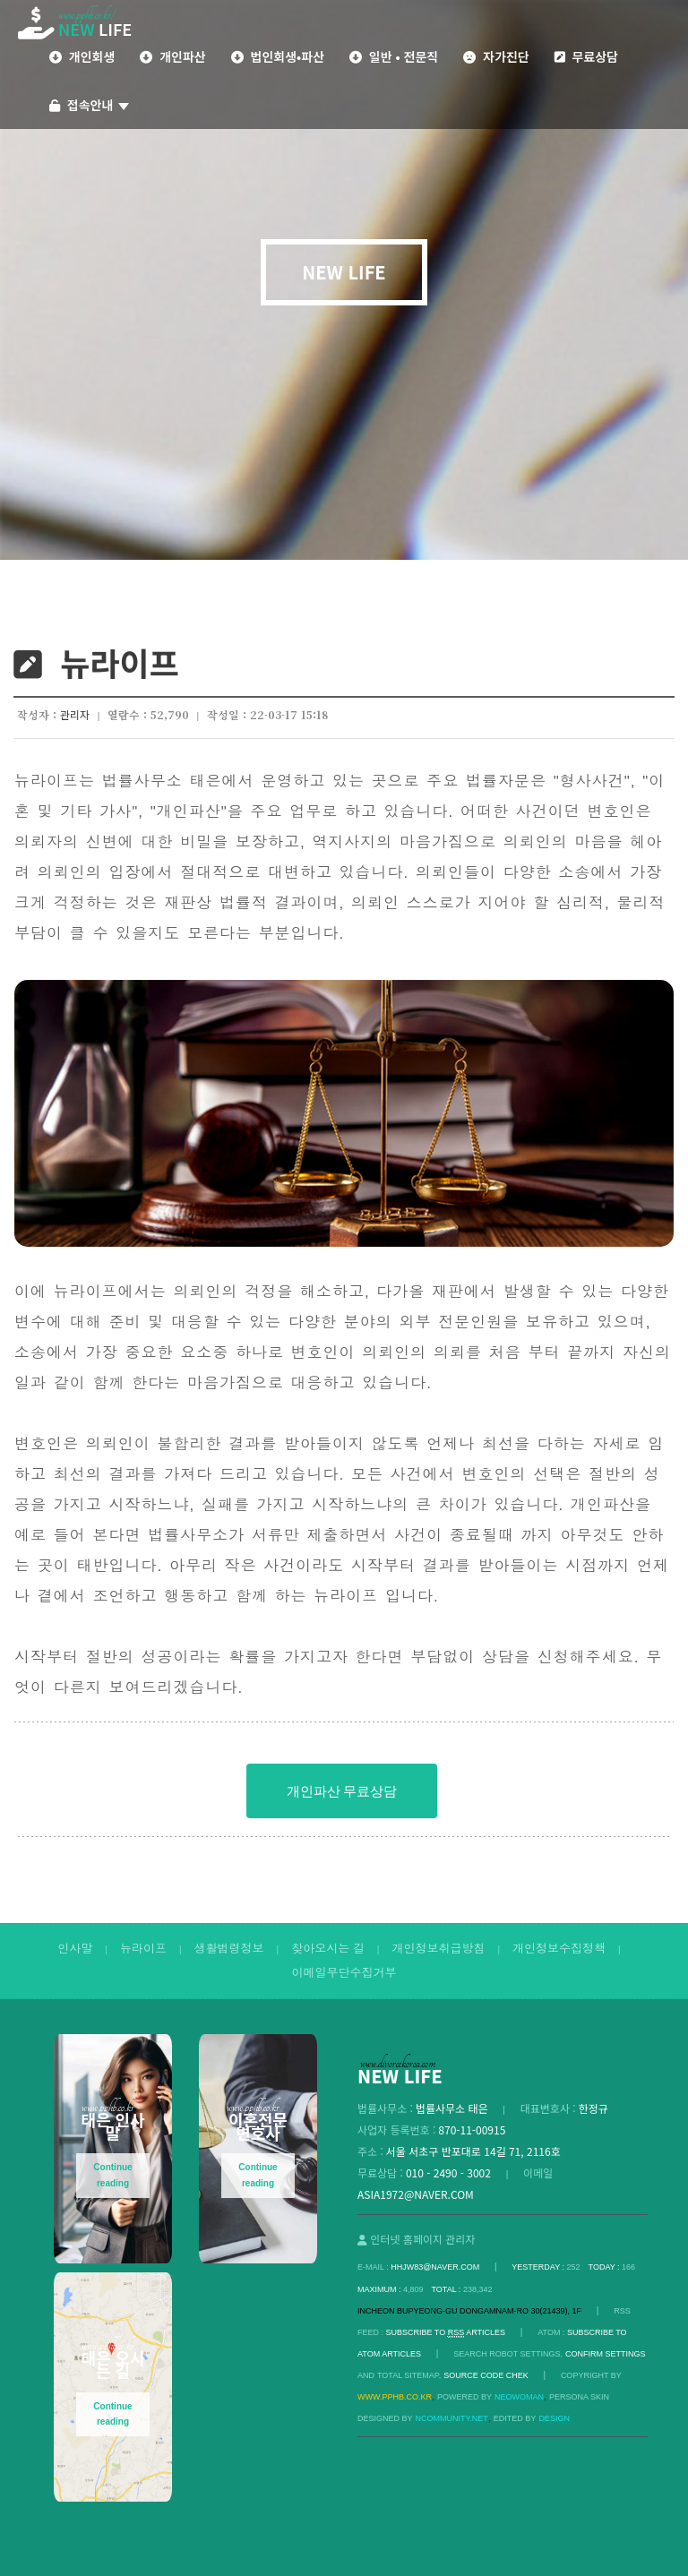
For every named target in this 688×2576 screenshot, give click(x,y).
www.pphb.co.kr (394, 2396)
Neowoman (519, 2396)
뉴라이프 (143, 1948)
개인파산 (172, 56)
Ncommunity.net (452, 2418)
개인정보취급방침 (438, 1948)
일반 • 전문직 (393, 56)
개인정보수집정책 (559, 1948)
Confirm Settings (605, 2353)
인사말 (74, 1948)
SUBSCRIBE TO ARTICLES (446, 2333)
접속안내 (89, 105)
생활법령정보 (229, 1948)
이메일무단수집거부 (344, 1972)
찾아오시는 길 (328, 1948)
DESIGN (554, 2418)
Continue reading (112, 2174)
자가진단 (496, 56)
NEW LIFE (343, 272)
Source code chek (486, 2375)
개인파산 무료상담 (342, 1791)
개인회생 (82, 56)
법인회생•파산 (277, 56)
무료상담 (586, 56)
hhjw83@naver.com (435, 2267)
